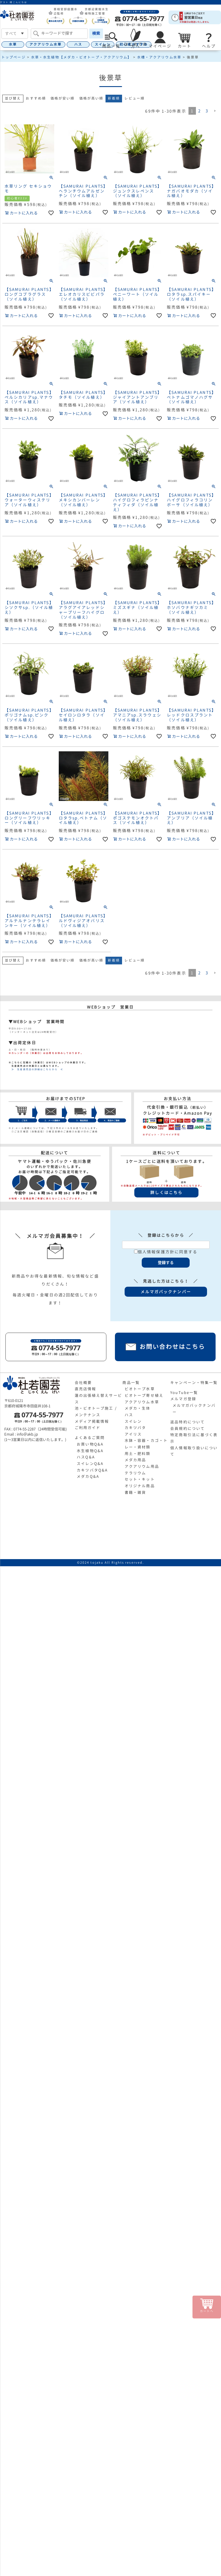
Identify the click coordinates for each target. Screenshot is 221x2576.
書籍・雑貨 (135, 1492)
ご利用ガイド (88, 1427)
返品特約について (187, 1421)
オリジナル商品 (140, 1485)
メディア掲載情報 (92, 1421)
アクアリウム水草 (45, 44)
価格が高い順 (91, 98)
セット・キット (140, 1479)
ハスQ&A (86, 1457)
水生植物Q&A (90, 1450)
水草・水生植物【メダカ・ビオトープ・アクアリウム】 (81, 57)
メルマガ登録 (183, 1398)
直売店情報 (85, 1388)
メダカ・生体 (138, 1408)
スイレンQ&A (90, 1463)
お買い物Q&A (90, 1444)
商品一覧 (130, 1382)
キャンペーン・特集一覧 (194, 1382)
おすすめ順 (36, 98)
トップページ (13, 57)
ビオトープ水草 (140, 1388)
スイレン (133, 1421)
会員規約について (187, 1428)
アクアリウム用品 (142, 1466)
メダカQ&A (88, 1476)
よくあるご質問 (90, 1437)
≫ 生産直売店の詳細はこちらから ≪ (36, 1069)
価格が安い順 (62, 98)
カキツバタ (135, 1427)
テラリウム (135, 1473)
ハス (78, 44)
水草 (13, 44)
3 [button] (207, 111)
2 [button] (199, 111)
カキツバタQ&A (92, 1470)
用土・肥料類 (138, 1453)
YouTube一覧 (184, 1392)
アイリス (133, 1434)
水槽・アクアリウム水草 (159, 57)
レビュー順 (134, 98)
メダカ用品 (135, 1459)
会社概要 (83, 1382)
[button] (215, 111)
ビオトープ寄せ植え (144, 1395)
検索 (96, 33)
